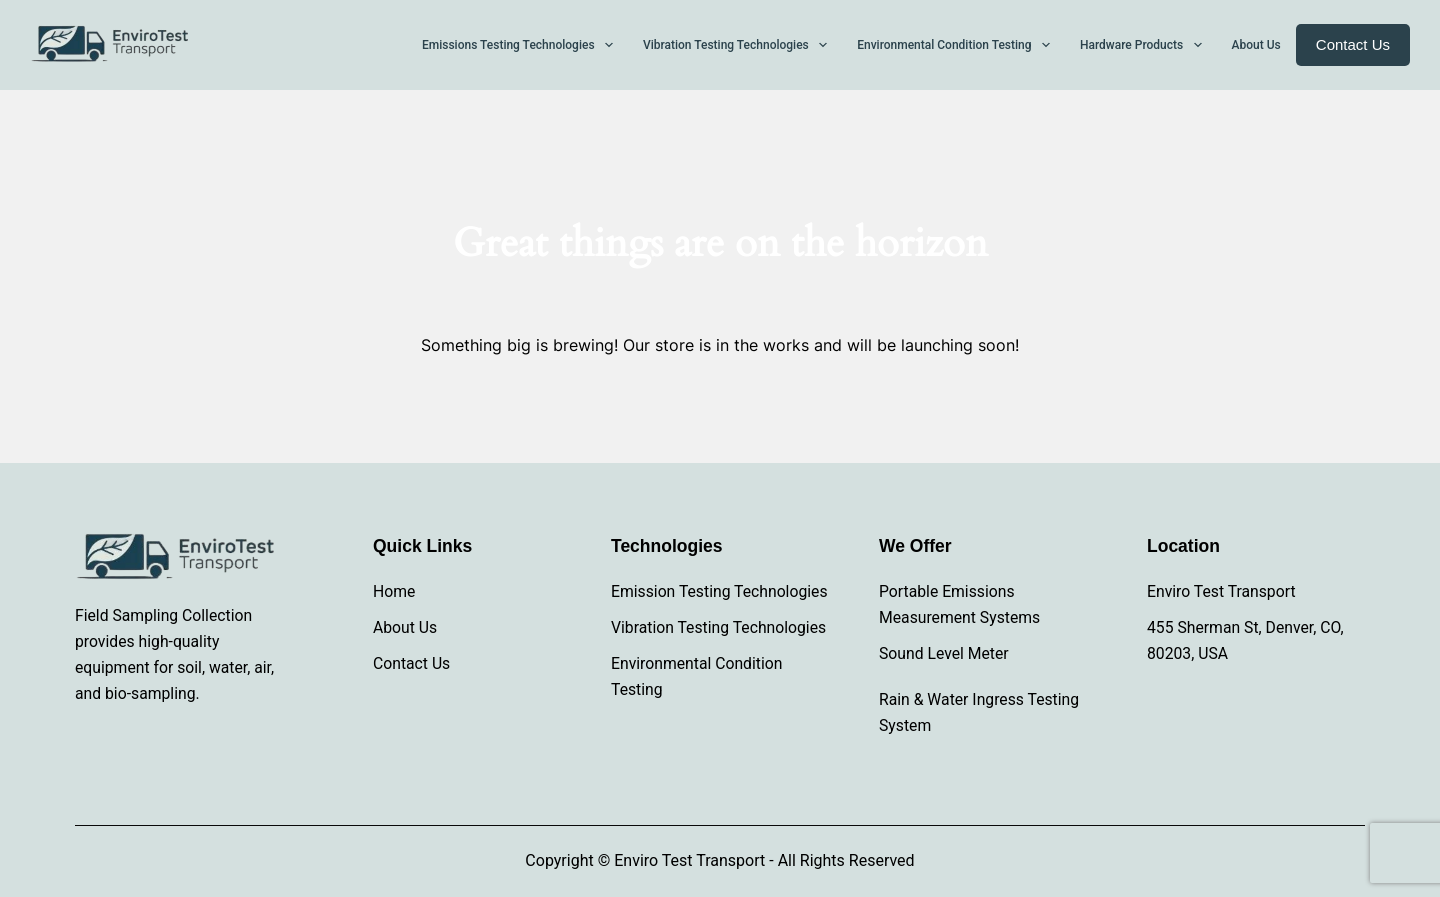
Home (394, 591)
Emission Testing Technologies (719, 591)
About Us (405, 627)
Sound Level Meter (944, 653)
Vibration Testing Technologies (718, 627)
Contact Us (1353, 44)
